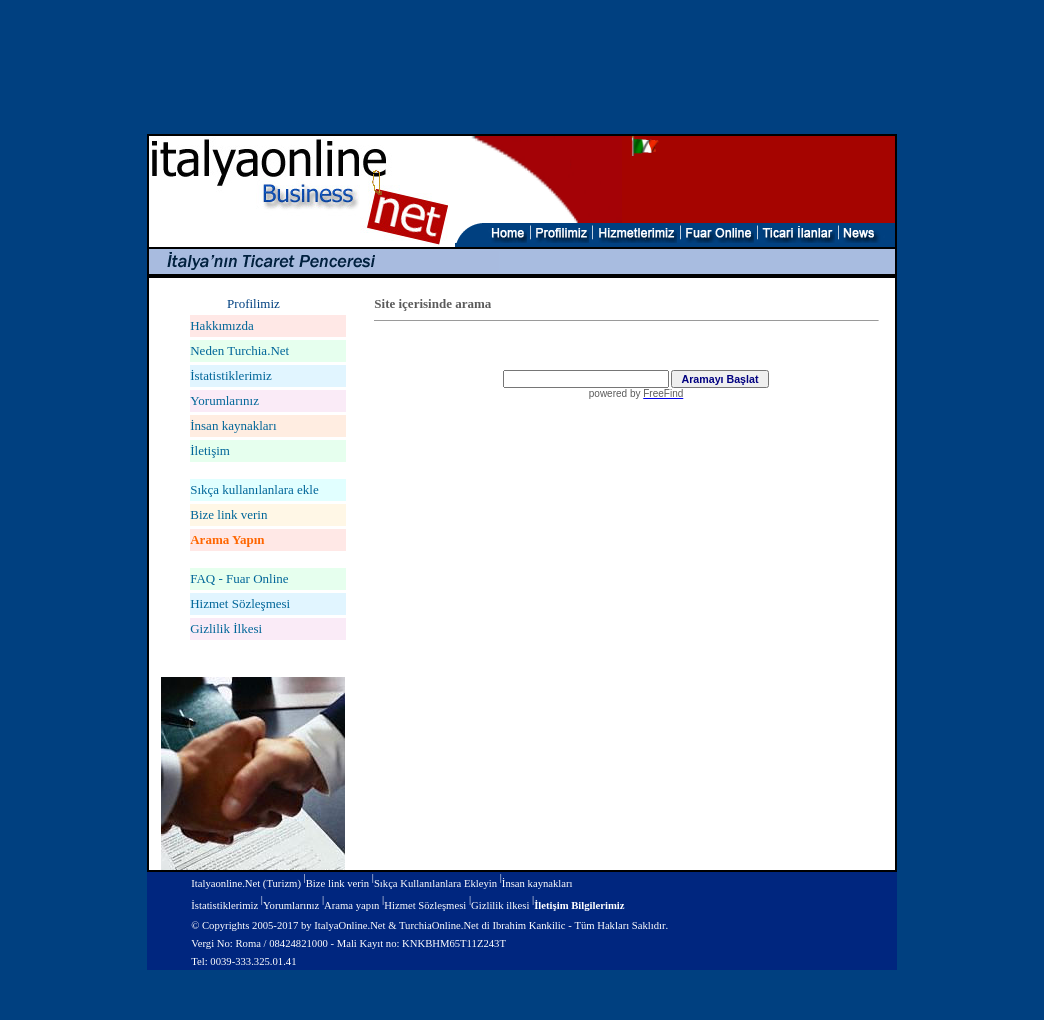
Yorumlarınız (224, 400)
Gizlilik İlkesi (226, 628)
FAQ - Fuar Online (239, 578)
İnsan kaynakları (233, 425)
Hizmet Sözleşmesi (240, 603)
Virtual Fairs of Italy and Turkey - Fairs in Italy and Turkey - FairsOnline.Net (626, 537)
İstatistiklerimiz (231, 375)
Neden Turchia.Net (239, 350)
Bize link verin (228, 514)
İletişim (210, 450)
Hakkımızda (222, 325)
